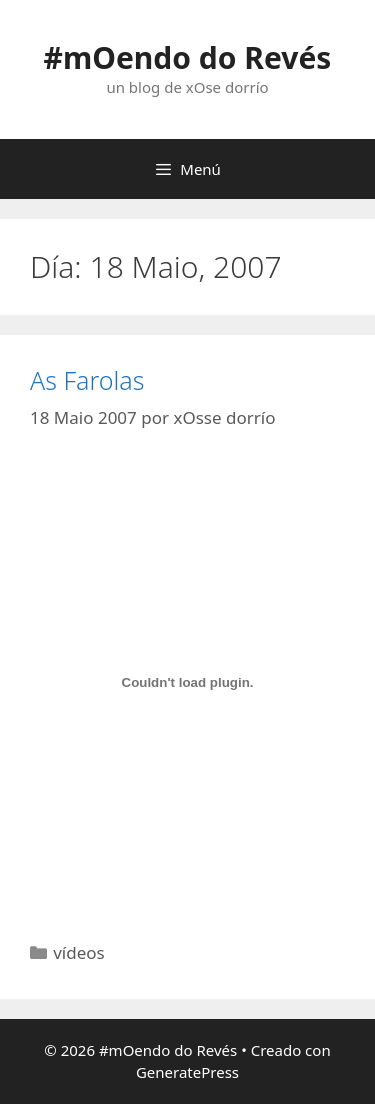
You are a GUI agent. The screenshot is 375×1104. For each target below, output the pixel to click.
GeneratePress (187, 1072)
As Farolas (87, 380)
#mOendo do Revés (188, 57)
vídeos (79, 952)
